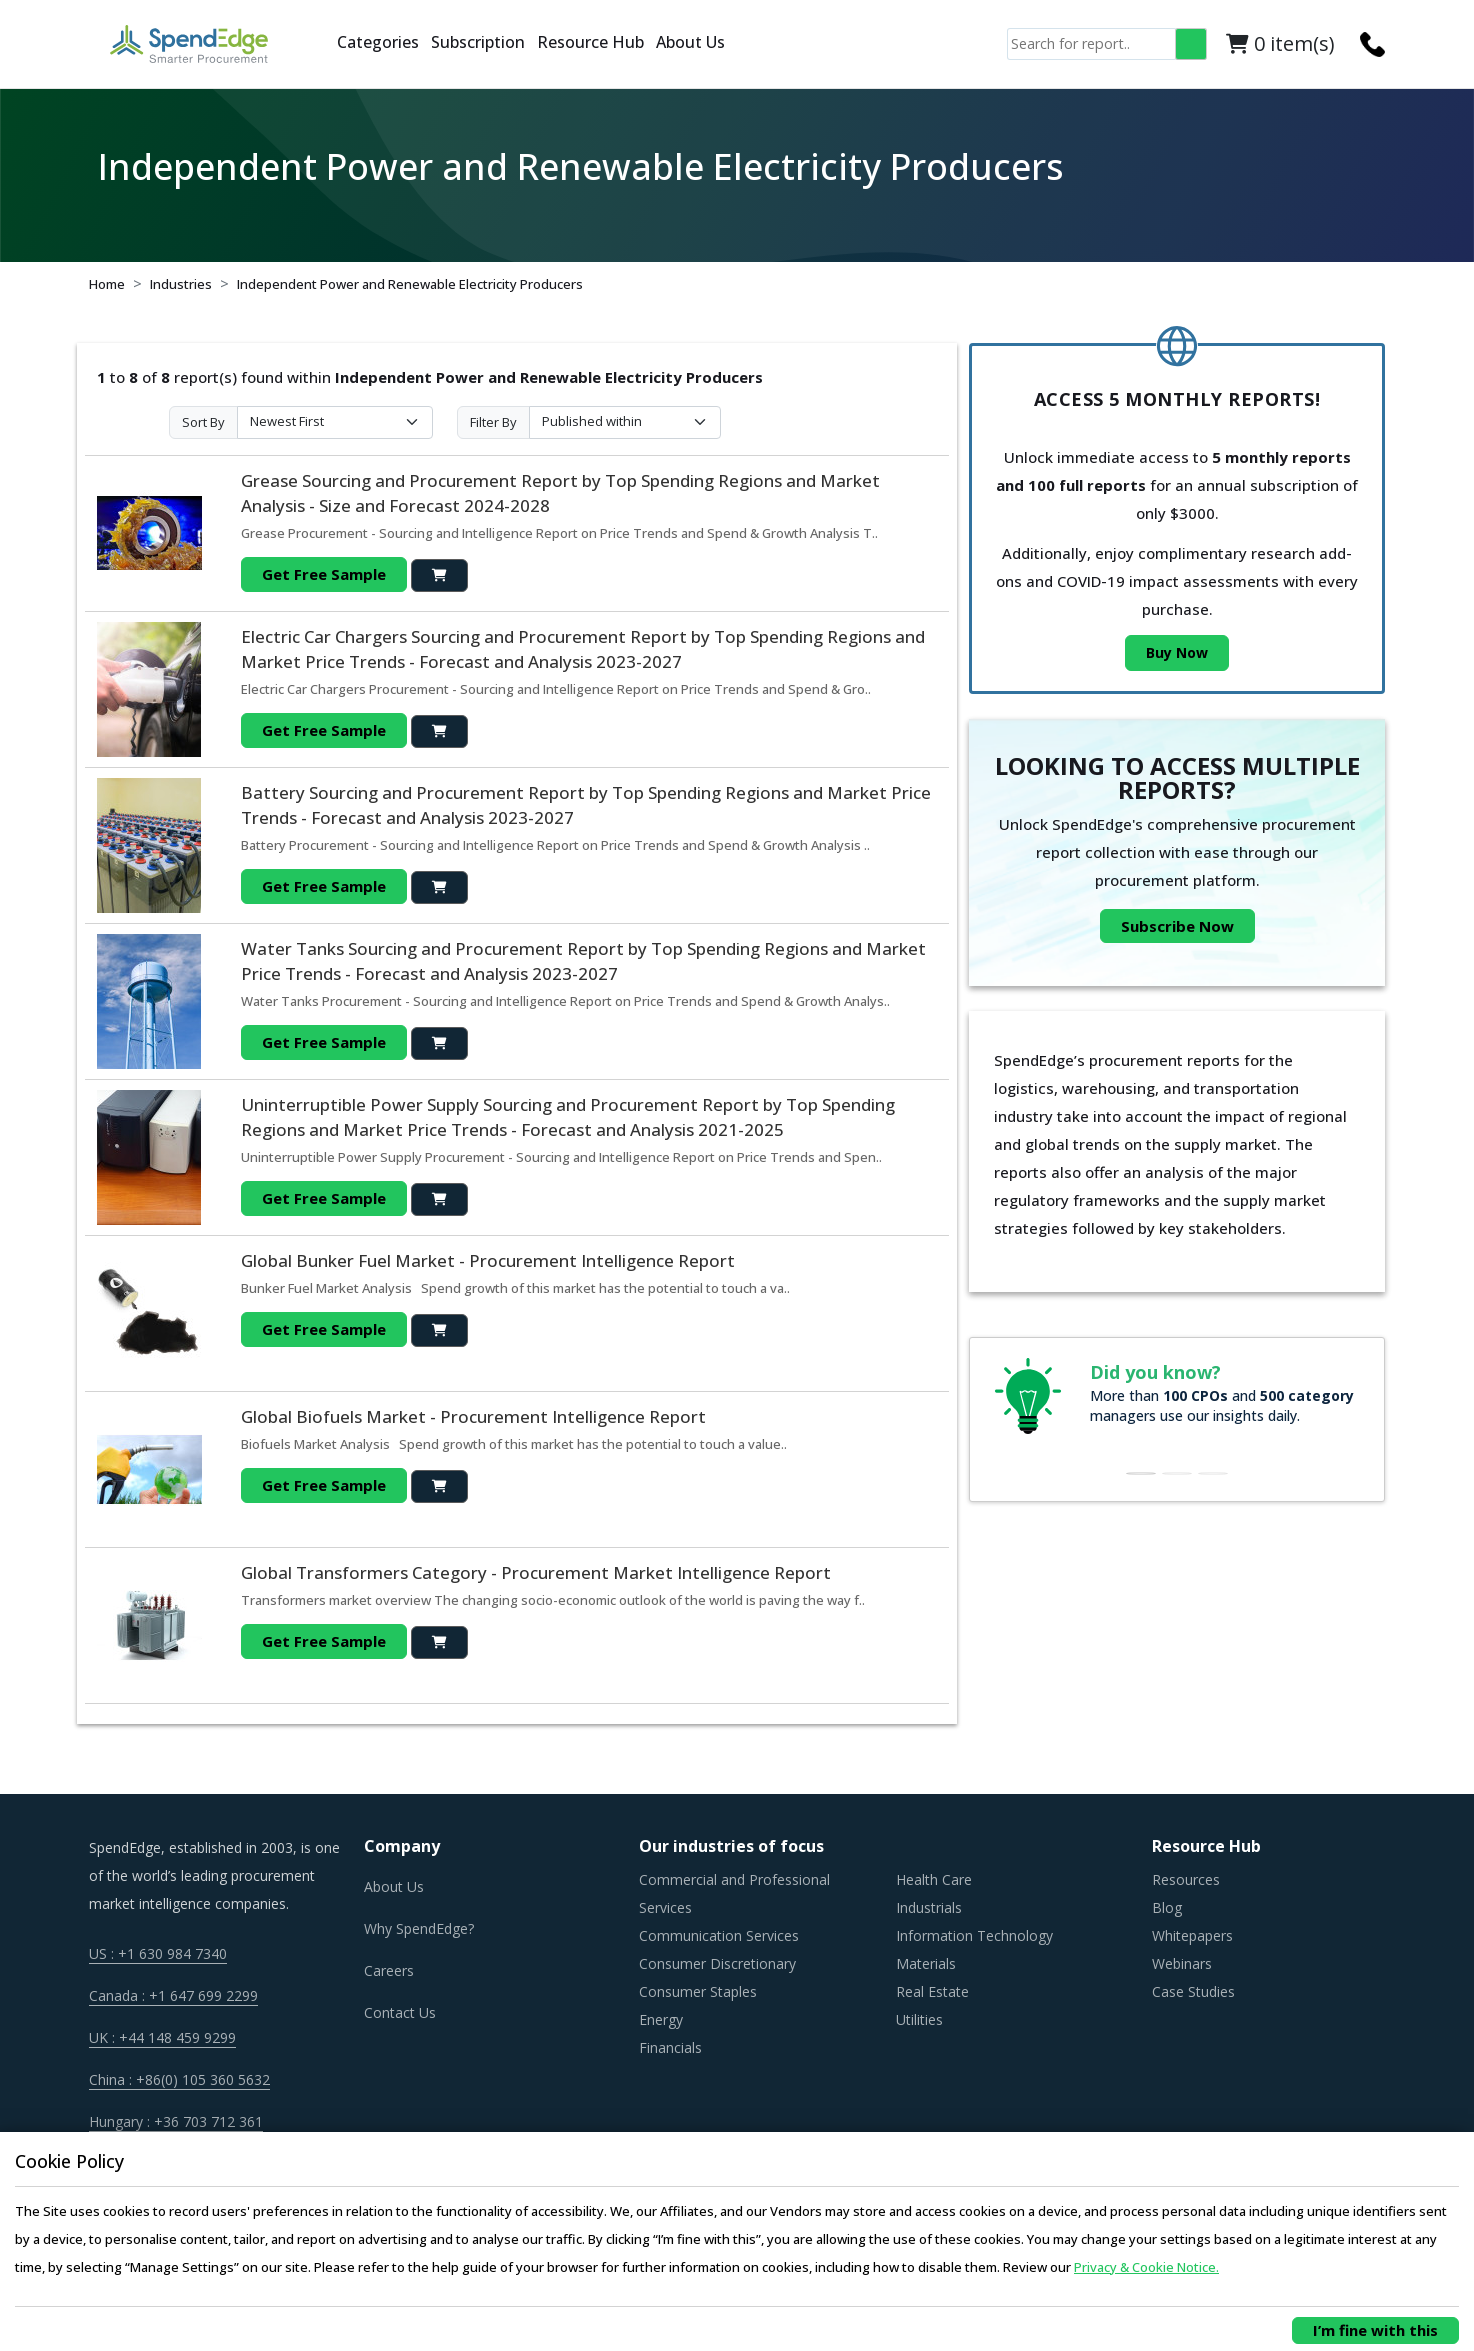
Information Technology (974, 1935)
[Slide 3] (1213, 1473)
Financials (670, 2047)
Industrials (929, 1907)
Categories (378, 42)
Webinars (1182, 1963)
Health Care (934, 1879)
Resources (1186, 1879)
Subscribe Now (1177, 926)
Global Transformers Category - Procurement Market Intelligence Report (536, 1572)
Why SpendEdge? (419, 1928)
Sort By (203, 422)
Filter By (493, 422)
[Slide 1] (1141, 1473)
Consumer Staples (698, 1991)
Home (107, 284)
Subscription (478, 42)
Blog (1167, 1907)
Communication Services (719, 1935)
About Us (690, 42)
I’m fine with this (1375, 2330)
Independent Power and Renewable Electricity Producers (410, 284)
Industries (181, 284)
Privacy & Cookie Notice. (1146, 2267)
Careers (389, 1970)
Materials (926, 1963)
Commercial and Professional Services (734, 1893)
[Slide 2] (1177, 1473)
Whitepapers (1192, 1935)
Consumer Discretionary (717, 1963)
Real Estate (932, 1991)
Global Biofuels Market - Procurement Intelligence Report (473, 1416)
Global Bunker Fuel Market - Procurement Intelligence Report (488, 1260)
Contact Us (400, 2012)
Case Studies (1193, 1991)
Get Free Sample (324, 574)
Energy (661, 2019)
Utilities (919, 2019)
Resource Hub (590, 42)
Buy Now (1177, 652)
